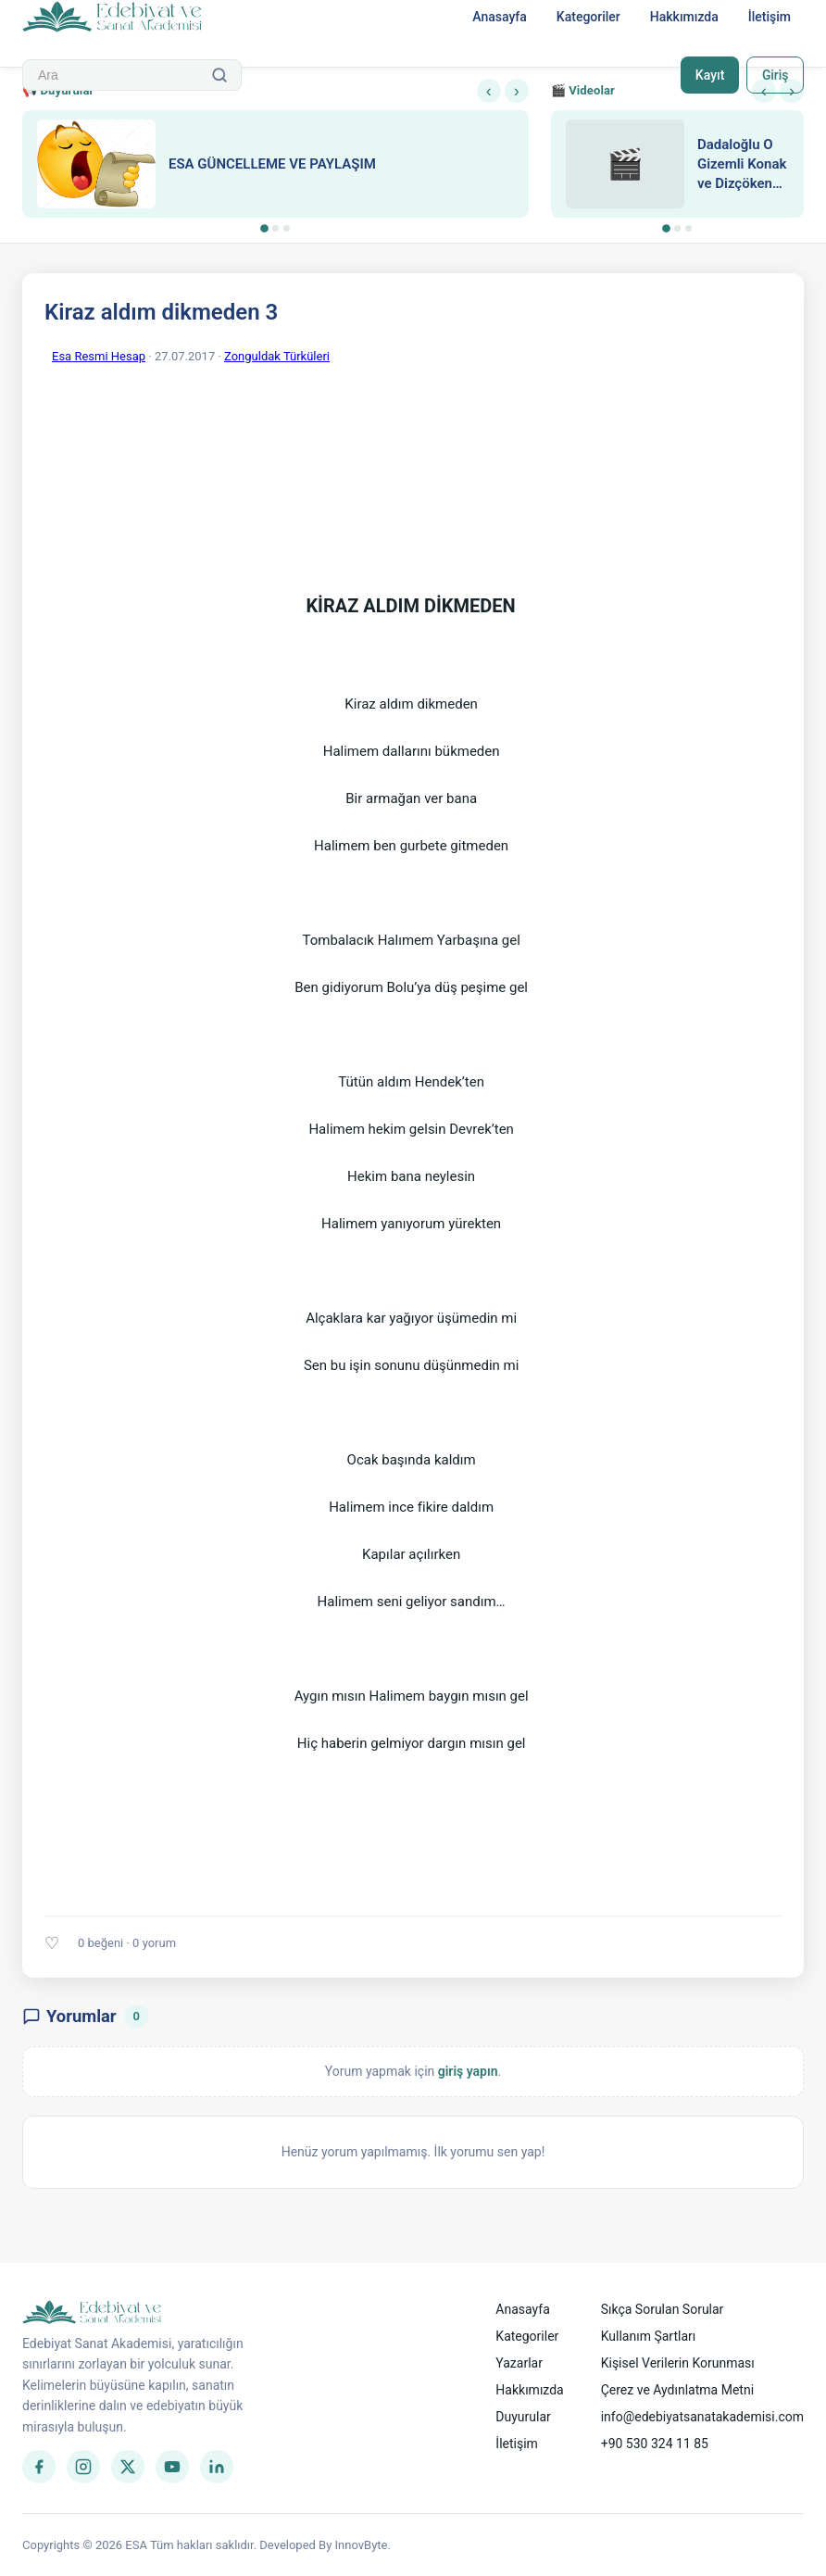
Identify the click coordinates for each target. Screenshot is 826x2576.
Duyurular (522, 2416)
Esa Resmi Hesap (98, 356)
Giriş (774, 75)
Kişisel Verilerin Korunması (678, 2363)
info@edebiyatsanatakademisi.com (702, 2416)
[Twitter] (127, 2466)
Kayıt (709, 75)
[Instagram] (83, 2466)
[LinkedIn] (216, 2466)
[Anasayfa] (112, 17)
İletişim (769, 16)
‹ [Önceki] (489, 91)
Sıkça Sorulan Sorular (662, 2309)
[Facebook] (39, 2466)
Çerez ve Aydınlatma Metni (677, 2389)
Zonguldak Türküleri (277, 356)
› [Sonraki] (516, 91)
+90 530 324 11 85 (654, 2443)
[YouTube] (172, 2466)
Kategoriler (588, 16)
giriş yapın (468, 2071)
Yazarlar (519, 2363)
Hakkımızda (684, 16)
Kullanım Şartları (648, 2336)
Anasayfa (499, 16)
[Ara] (219, 75)
